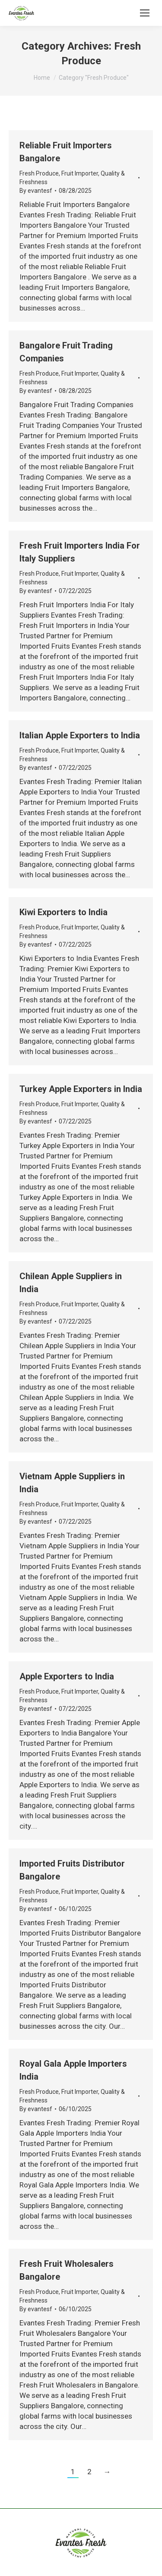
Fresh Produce (39, 173)
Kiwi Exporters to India (63, 912)
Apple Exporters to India (66, 1676)
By (35, 190)
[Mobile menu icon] (144, 13)
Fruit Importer (79, 173)
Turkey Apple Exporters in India (80, 1089)
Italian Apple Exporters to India (79, 735)
